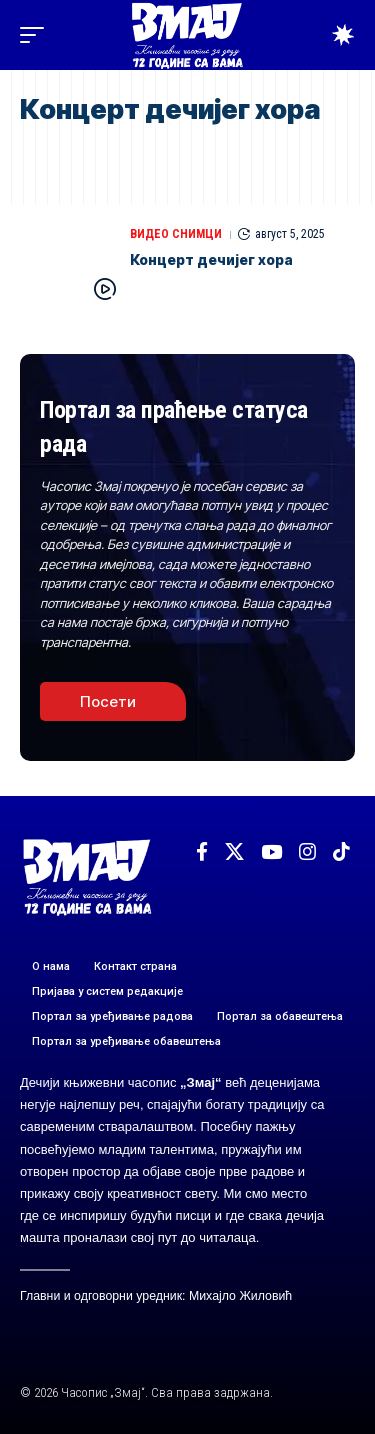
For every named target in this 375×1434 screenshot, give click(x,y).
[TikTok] (341, 852)
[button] (37, 35)
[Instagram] (307, 852)
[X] (234, 852)
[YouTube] (271, 852)
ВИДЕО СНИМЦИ (176, 234)
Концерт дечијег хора (211, 259)
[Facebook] (202, 852)
